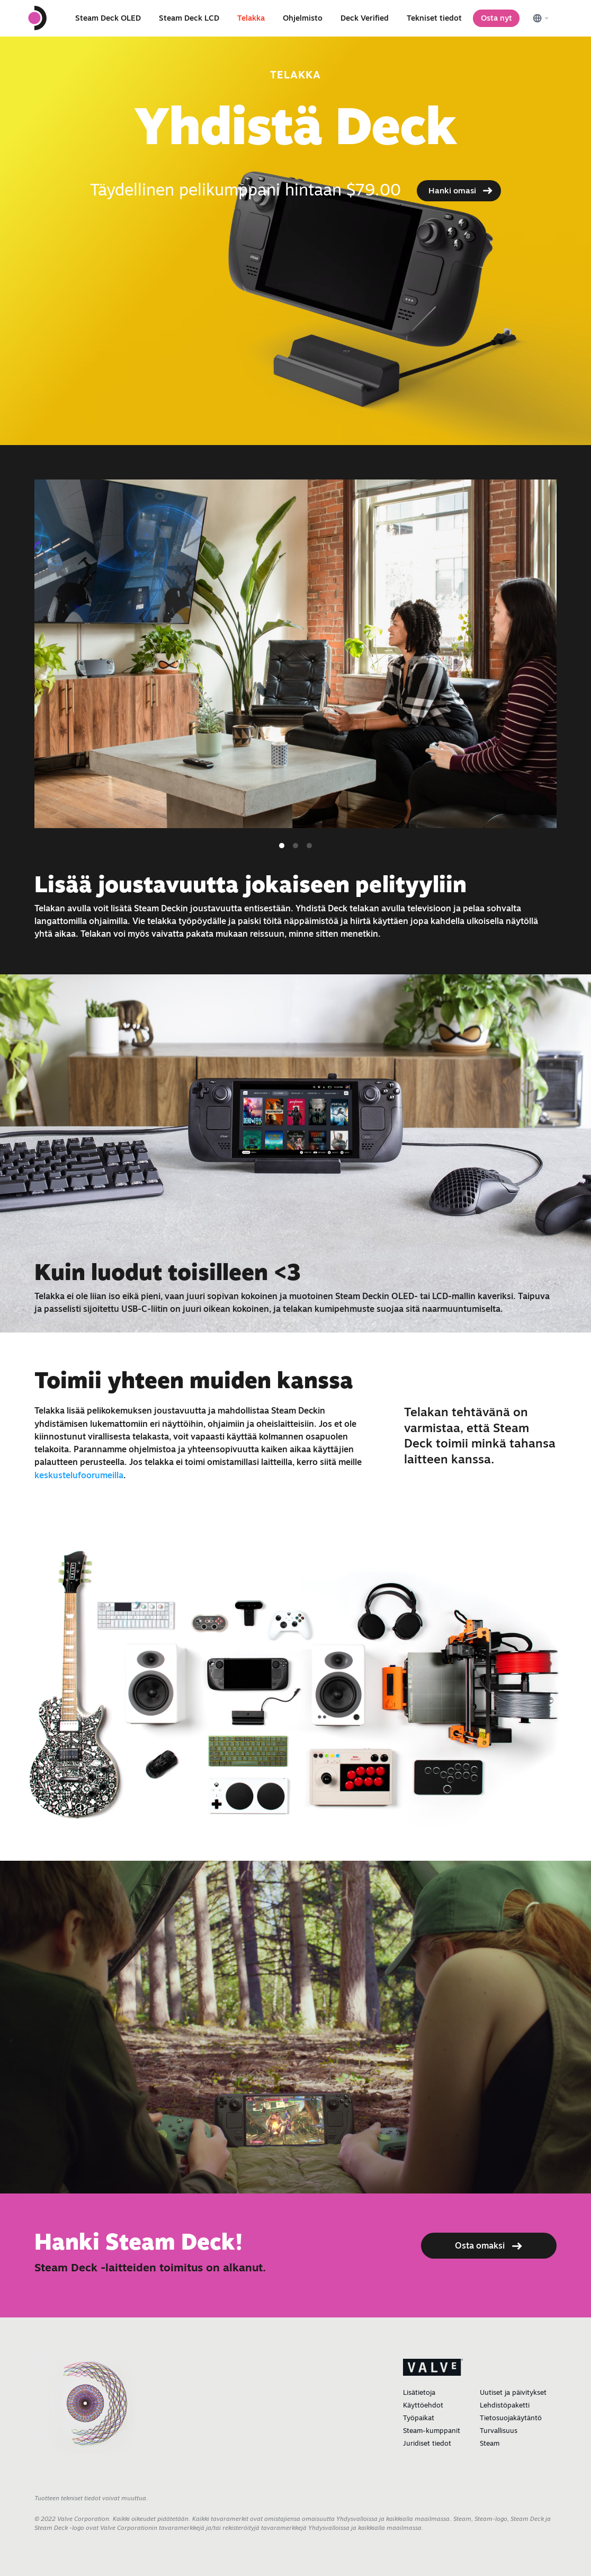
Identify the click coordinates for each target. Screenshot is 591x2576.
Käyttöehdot (423, 2405)
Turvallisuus (498, 2430)
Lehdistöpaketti (505, 2405)
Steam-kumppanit (431, 2430)
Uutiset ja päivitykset (513, 2392)
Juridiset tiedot (427, 2443)
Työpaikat (418, 2417)
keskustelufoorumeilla (78, 1475)
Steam (489, 2443)
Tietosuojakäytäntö (511, 2417)
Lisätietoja (419, 2392)
